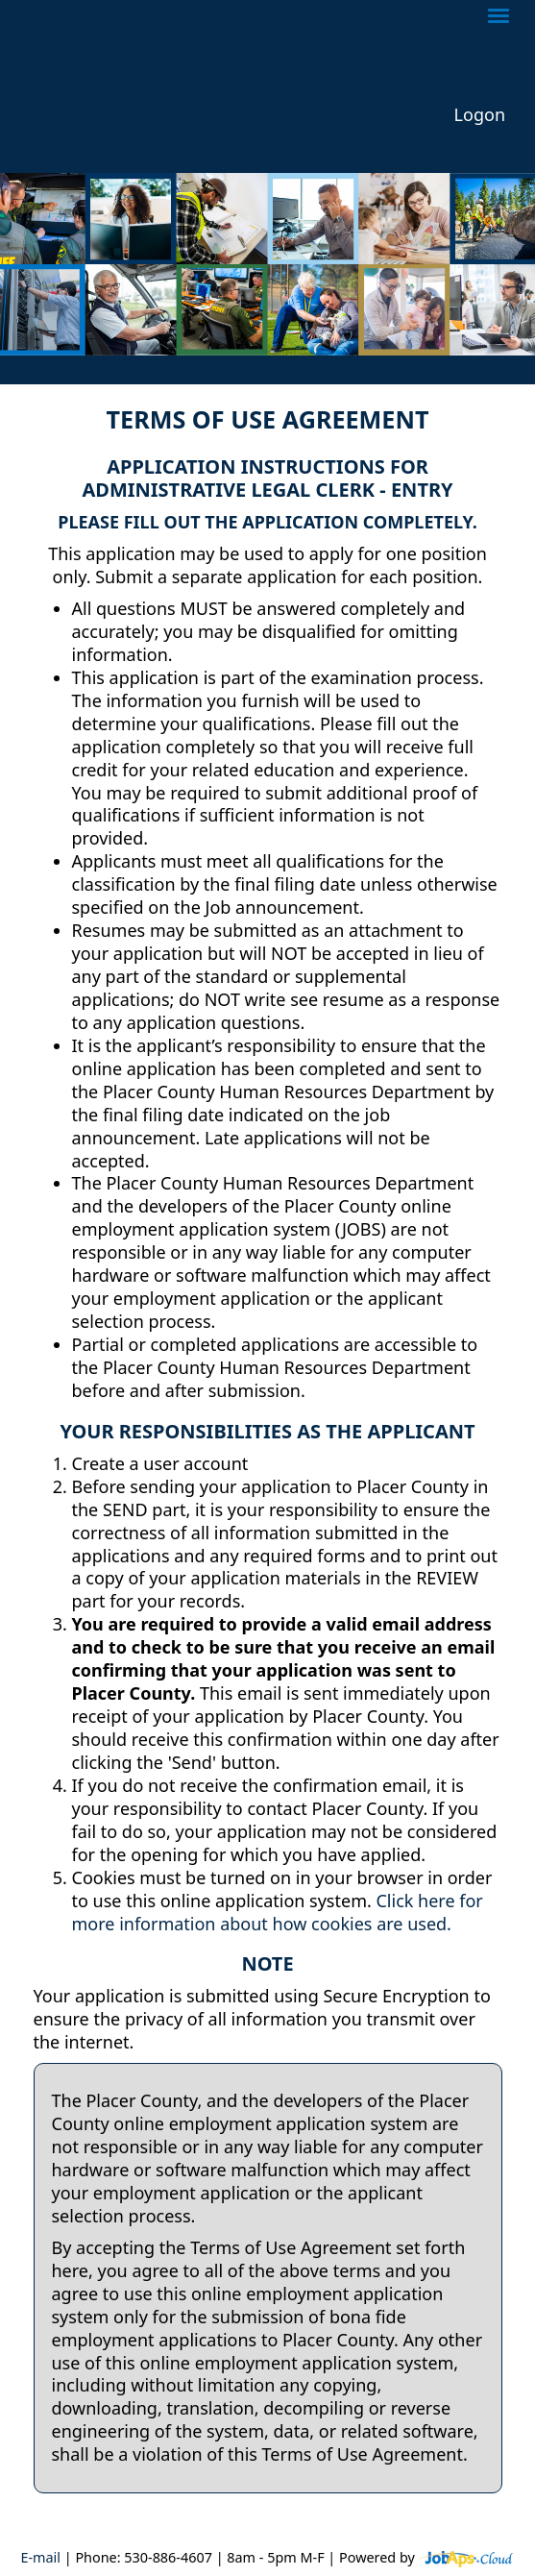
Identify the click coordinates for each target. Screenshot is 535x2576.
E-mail (40, 2557)
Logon (479, 115)
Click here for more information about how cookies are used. (277, 1912)
